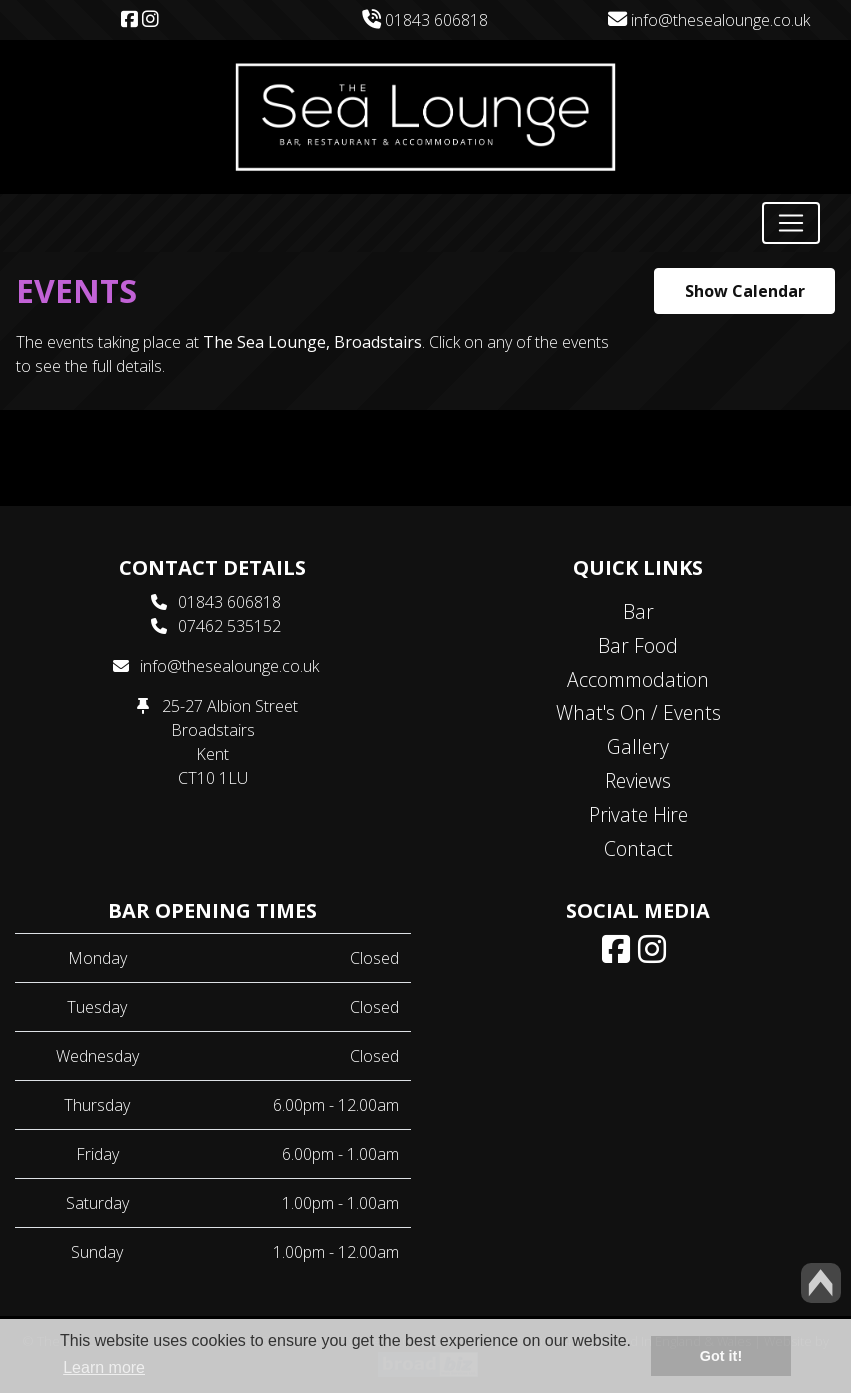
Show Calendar (745, 291)
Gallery (638, 746)
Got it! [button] (721, 1356)
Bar (638, 611)
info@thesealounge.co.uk (709, 20)
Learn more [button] (104, 1367)
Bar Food (638, 645)
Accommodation (638, 679)
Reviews (638, 780)
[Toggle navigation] (791, 223)
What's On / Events (638, 712)
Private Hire (638, 814)
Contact (638, 848)
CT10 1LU (213, 778)
